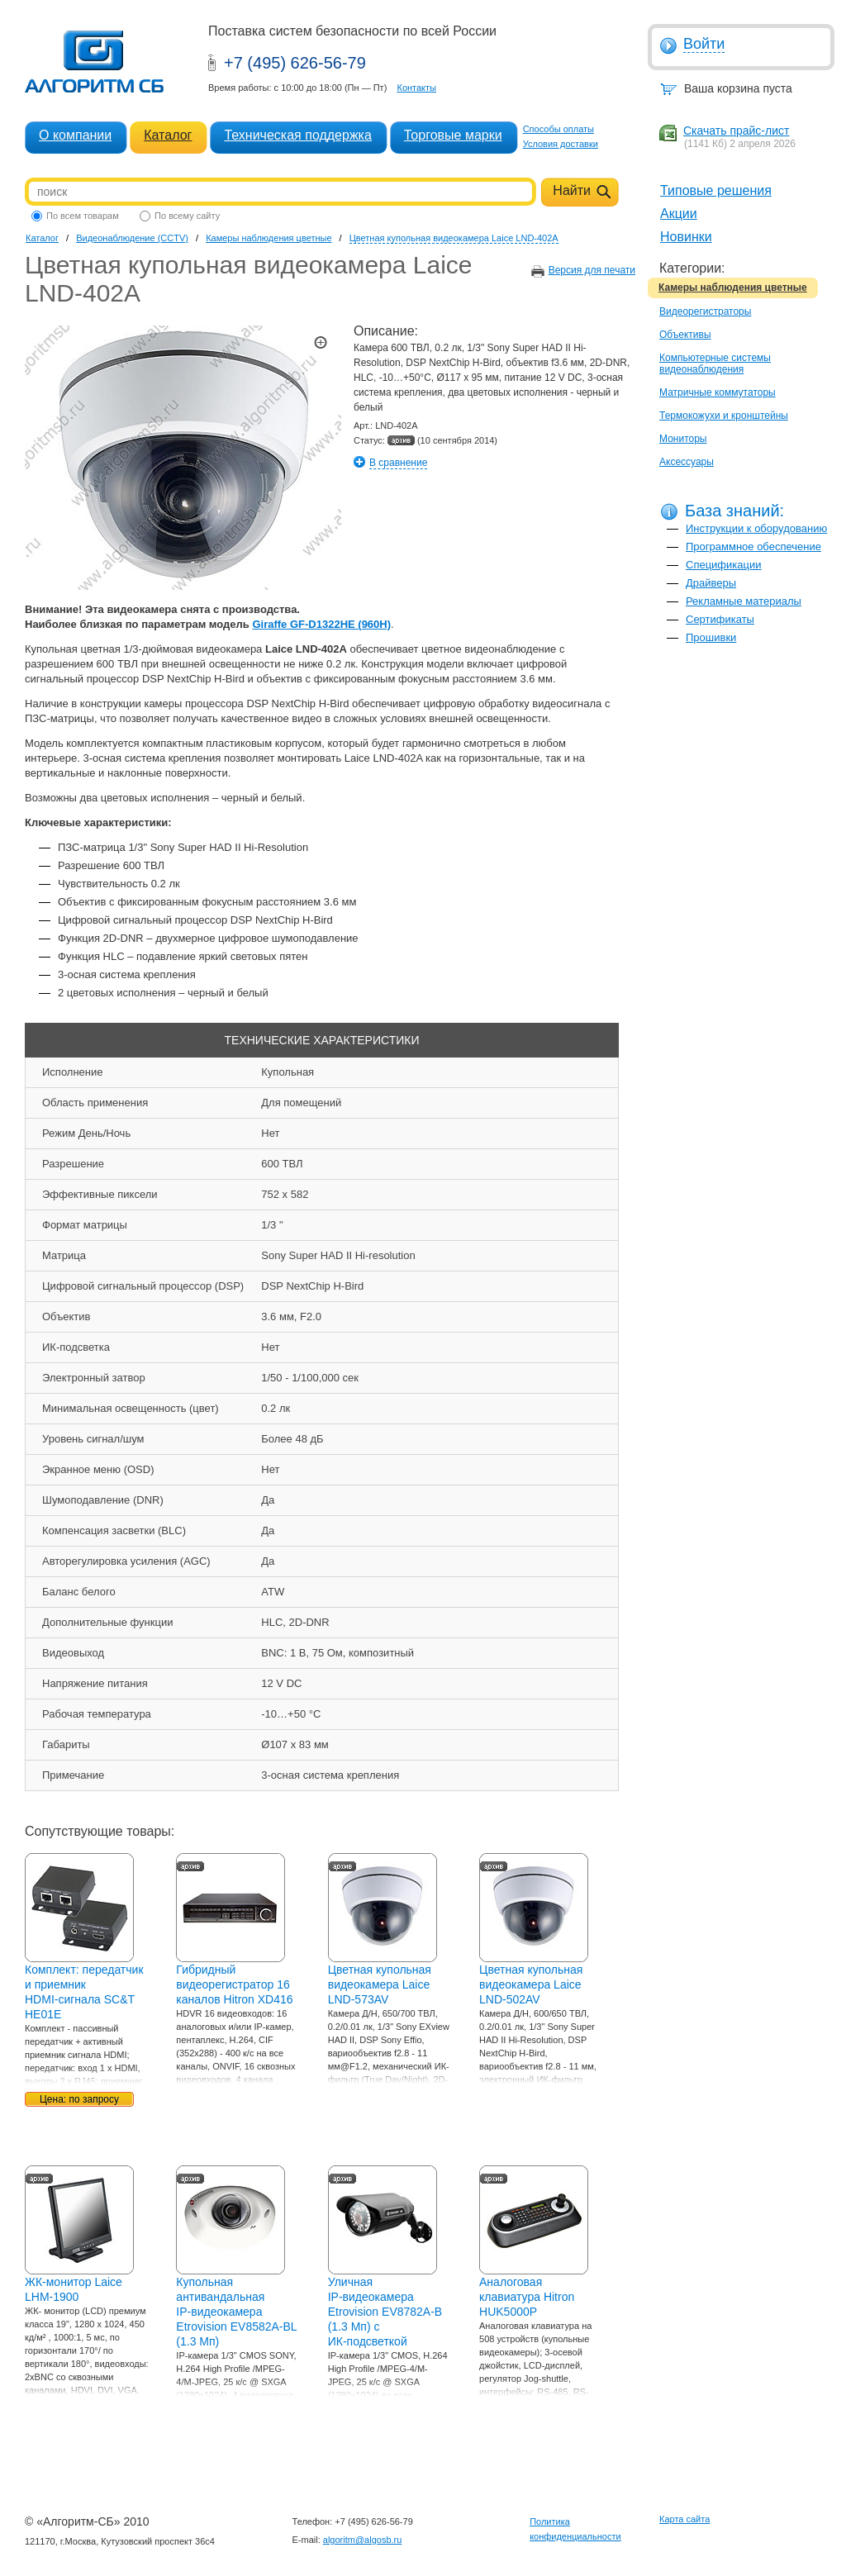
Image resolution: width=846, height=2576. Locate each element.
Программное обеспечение (753, 546)
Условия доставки (560, 144)
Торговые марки (453, 135)
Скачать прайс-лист (736, 130)
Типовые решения (716, 190)
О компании (75, 135)
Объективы (685, 334)
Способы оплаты (558, 129)
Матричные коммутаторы (717, 392)
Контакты (416, 88)
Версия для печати (592, 270)
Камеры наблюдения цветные (732, 287)
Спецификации (724, 564)
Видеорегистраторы (705, 311)
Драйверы (711, 583)
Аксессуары (686, 462)
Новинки (686, 237)
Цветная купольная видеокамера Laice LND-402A (453, 238)
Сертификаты (720, 619)
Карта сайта (684, 2519)
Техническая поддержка (297, 135)
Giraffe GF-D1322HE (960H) (321, 624)
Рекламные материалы (743, 601)
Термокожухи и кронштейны (723, 415)
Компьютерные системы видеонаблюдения (715, 363)
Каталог (168, 135)
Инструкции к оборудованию (756, 528)
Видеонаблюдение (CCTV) (132, 238)
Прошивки (711, 637)
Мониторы (682, 438)
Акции (678, 214)
